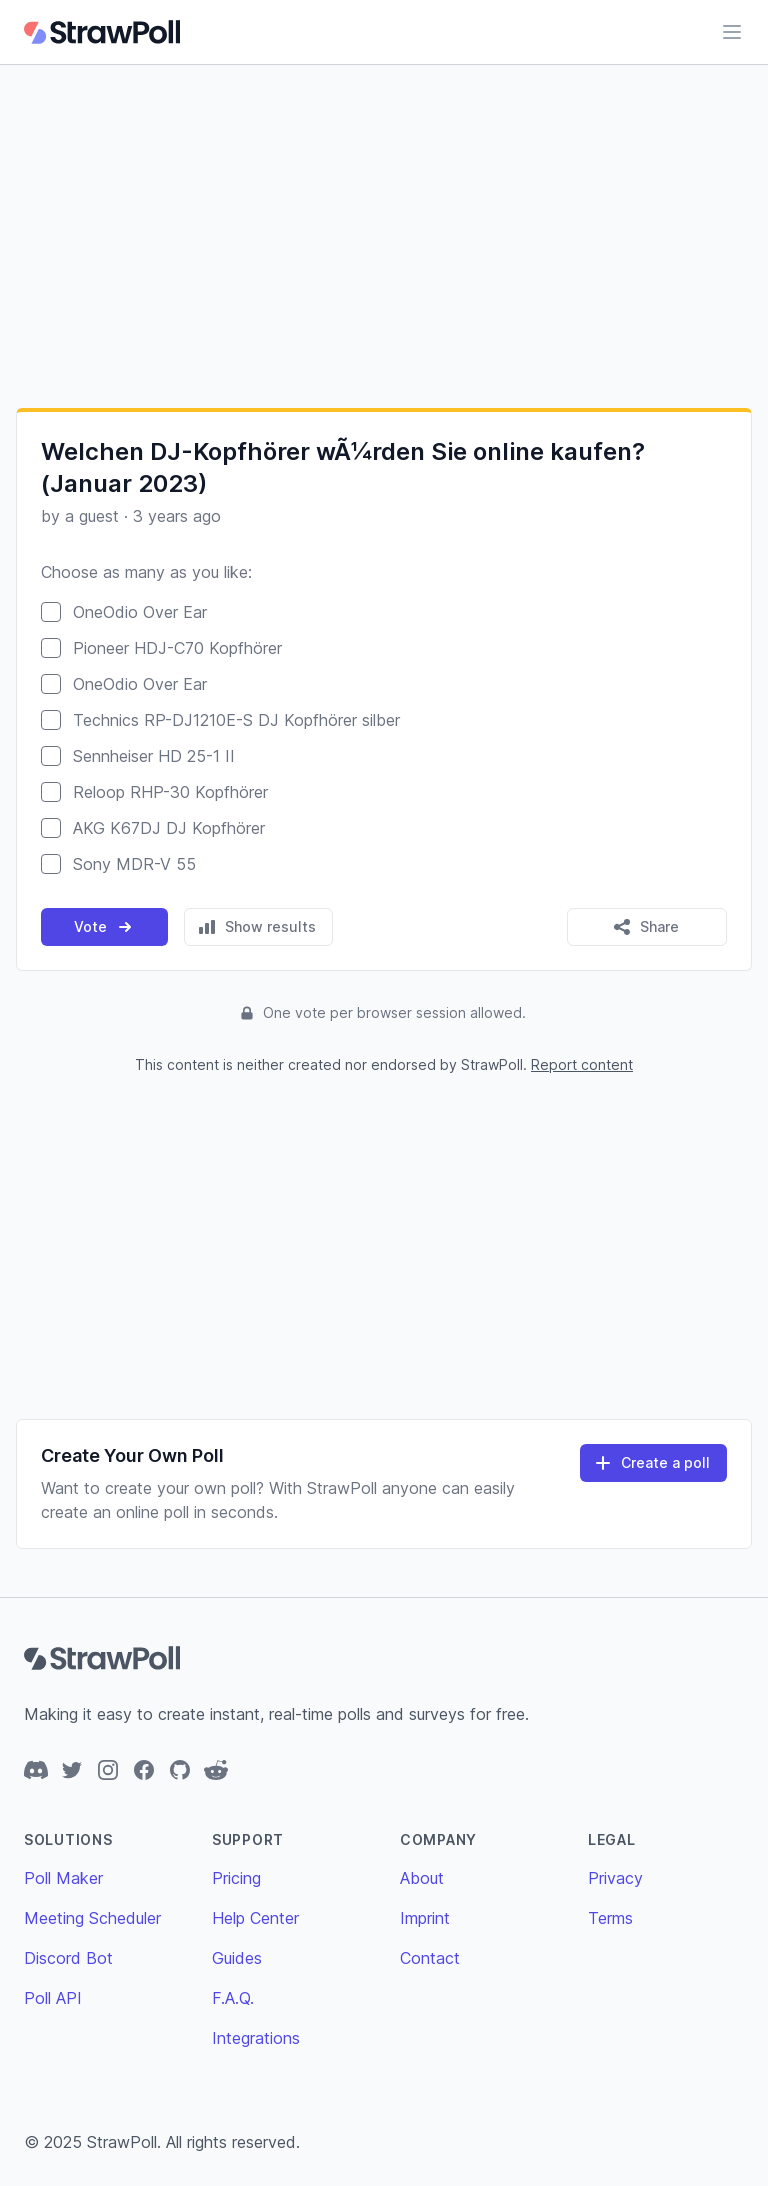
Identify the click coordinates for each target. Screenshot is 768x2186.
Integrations (256, 2038)
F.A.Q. (233, 1998)
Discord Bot (68, 1958)
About (422, 1878)
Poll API (53, 1998)
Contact (430, 1958)
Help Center (255, 1918)
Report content (582, 1064)
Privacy (615, 1878)
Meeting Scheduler (92, 1918)
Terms (610, 1918)
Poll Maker (63, 1878)
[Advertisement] (384, 236)
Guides (237, 1958)
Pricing (236, 1878)
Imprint (425, 1918)
